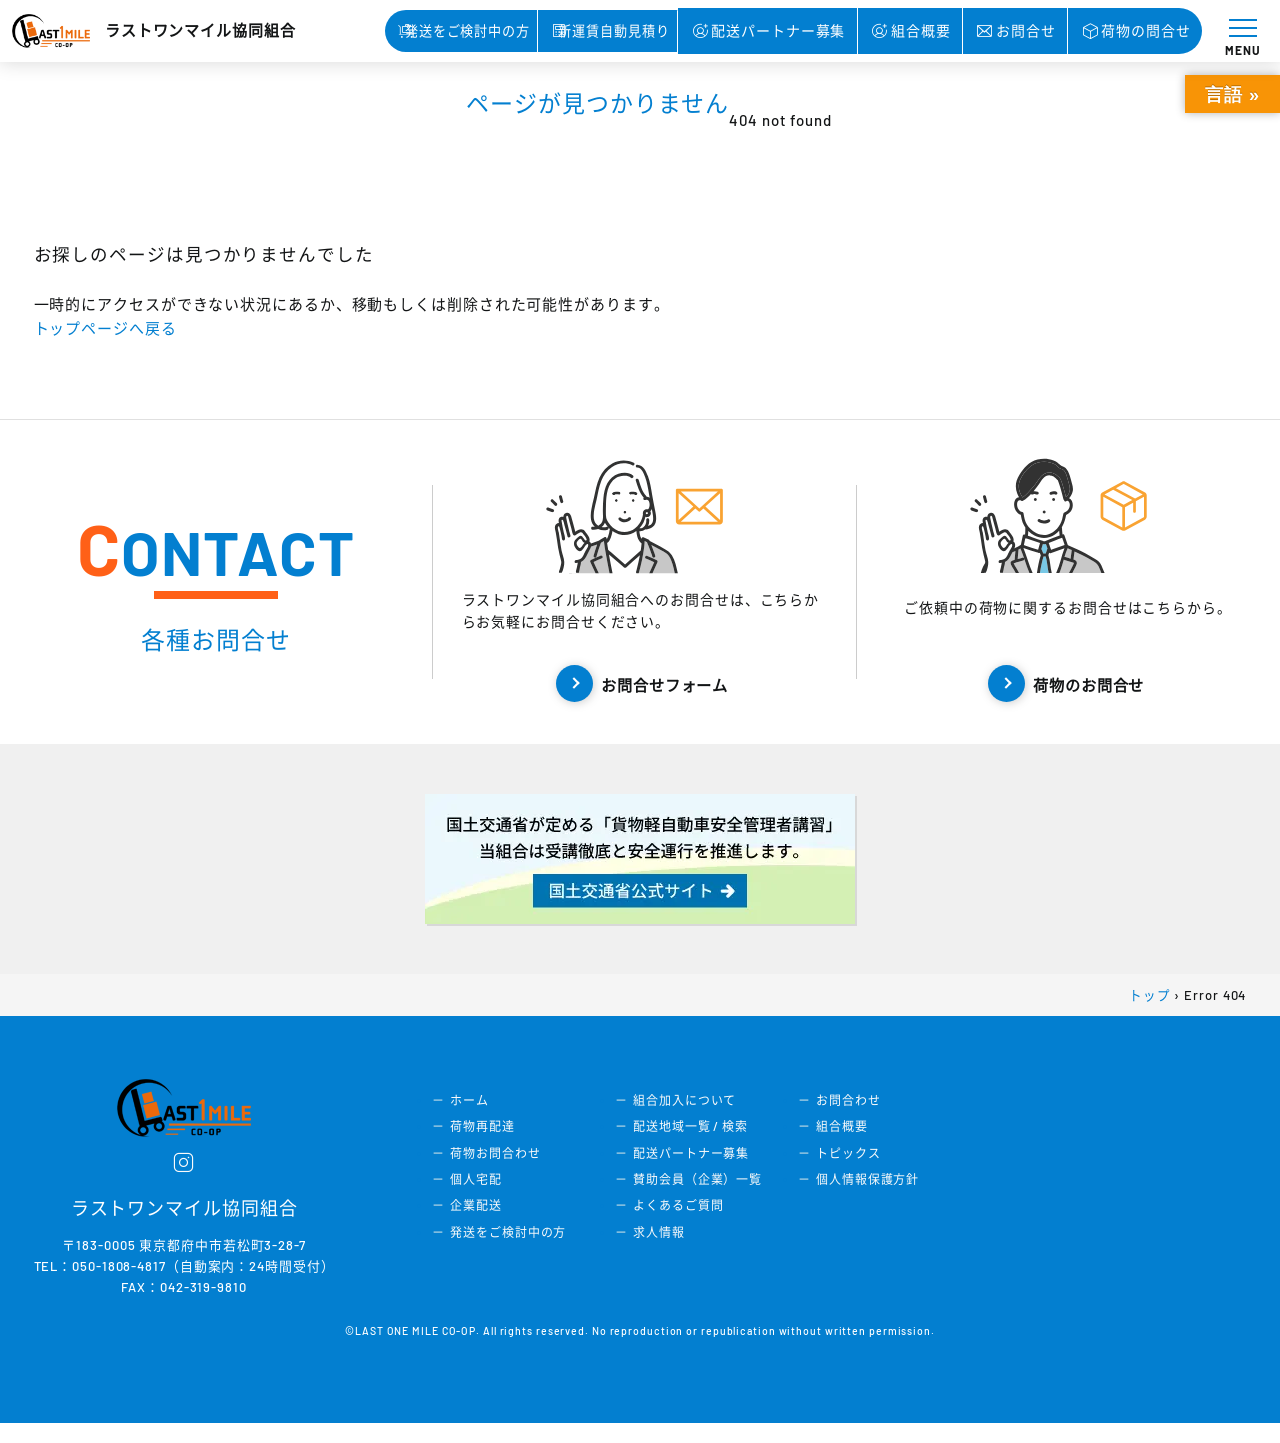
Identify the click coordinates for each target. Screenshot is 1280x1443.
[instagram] (184, 1181)
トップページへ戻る (113, 328)
